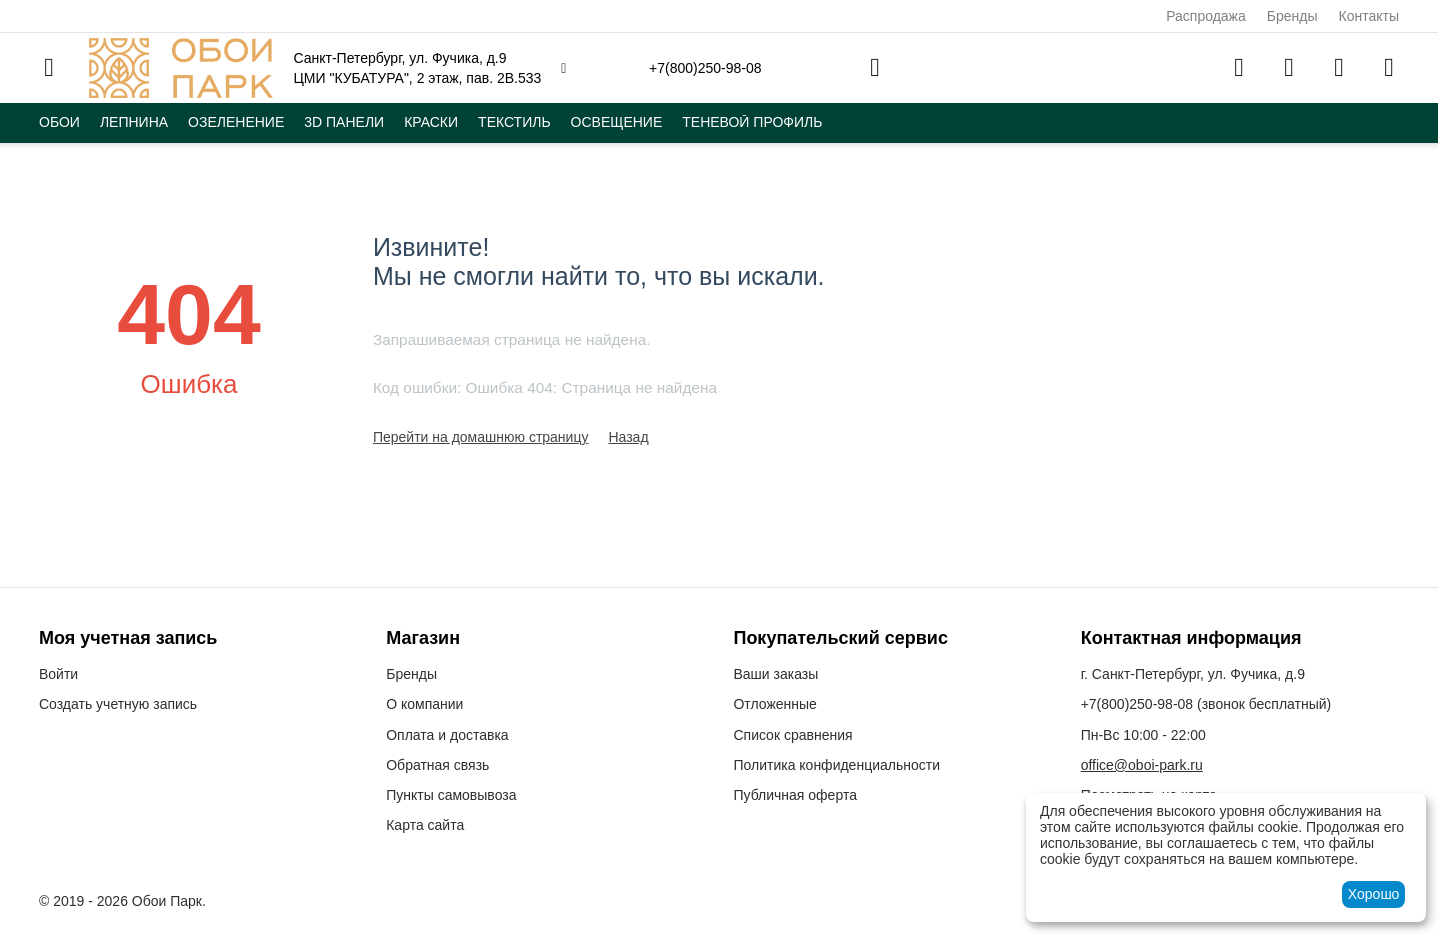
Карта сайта (425, 825)
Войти (58, 674)
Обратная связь (437, 765)
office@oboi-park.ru (1142, 765)
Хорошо (1374, 894)
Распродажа (1206, 16)
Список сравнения (792, 735)
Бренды (1292, 16)
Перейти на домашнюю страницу (481, 437)
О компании (424, 704)
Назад (628, 437)
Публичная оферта (795, 795)
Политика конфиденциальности (836, 765)
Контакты (1369, 16)
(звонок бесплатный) (1206, 704)
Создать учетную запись (118, 704)
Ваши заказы (775, 674)
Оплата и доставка (447, 735)
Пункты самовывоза (451, 795)
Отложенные (774, 704)
